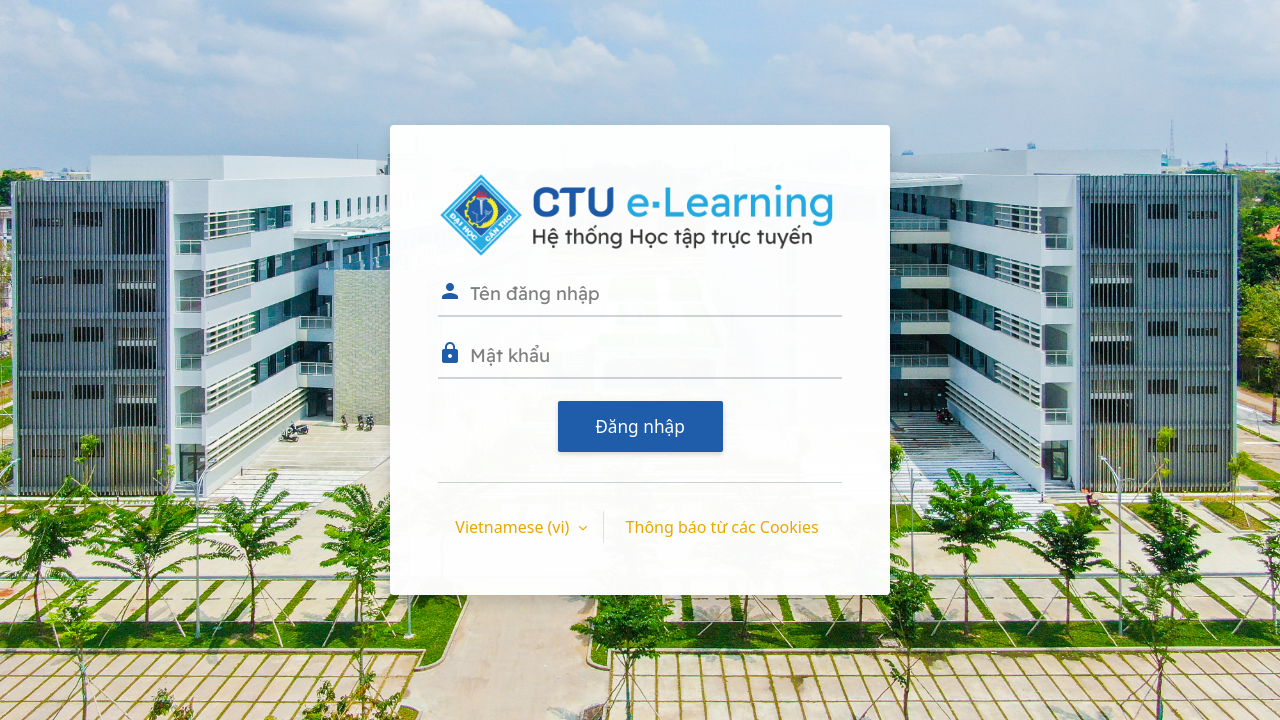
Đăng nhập (640, 426)
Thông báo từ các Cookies (722, 527)
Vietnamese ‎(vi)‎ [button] (514, 527)
